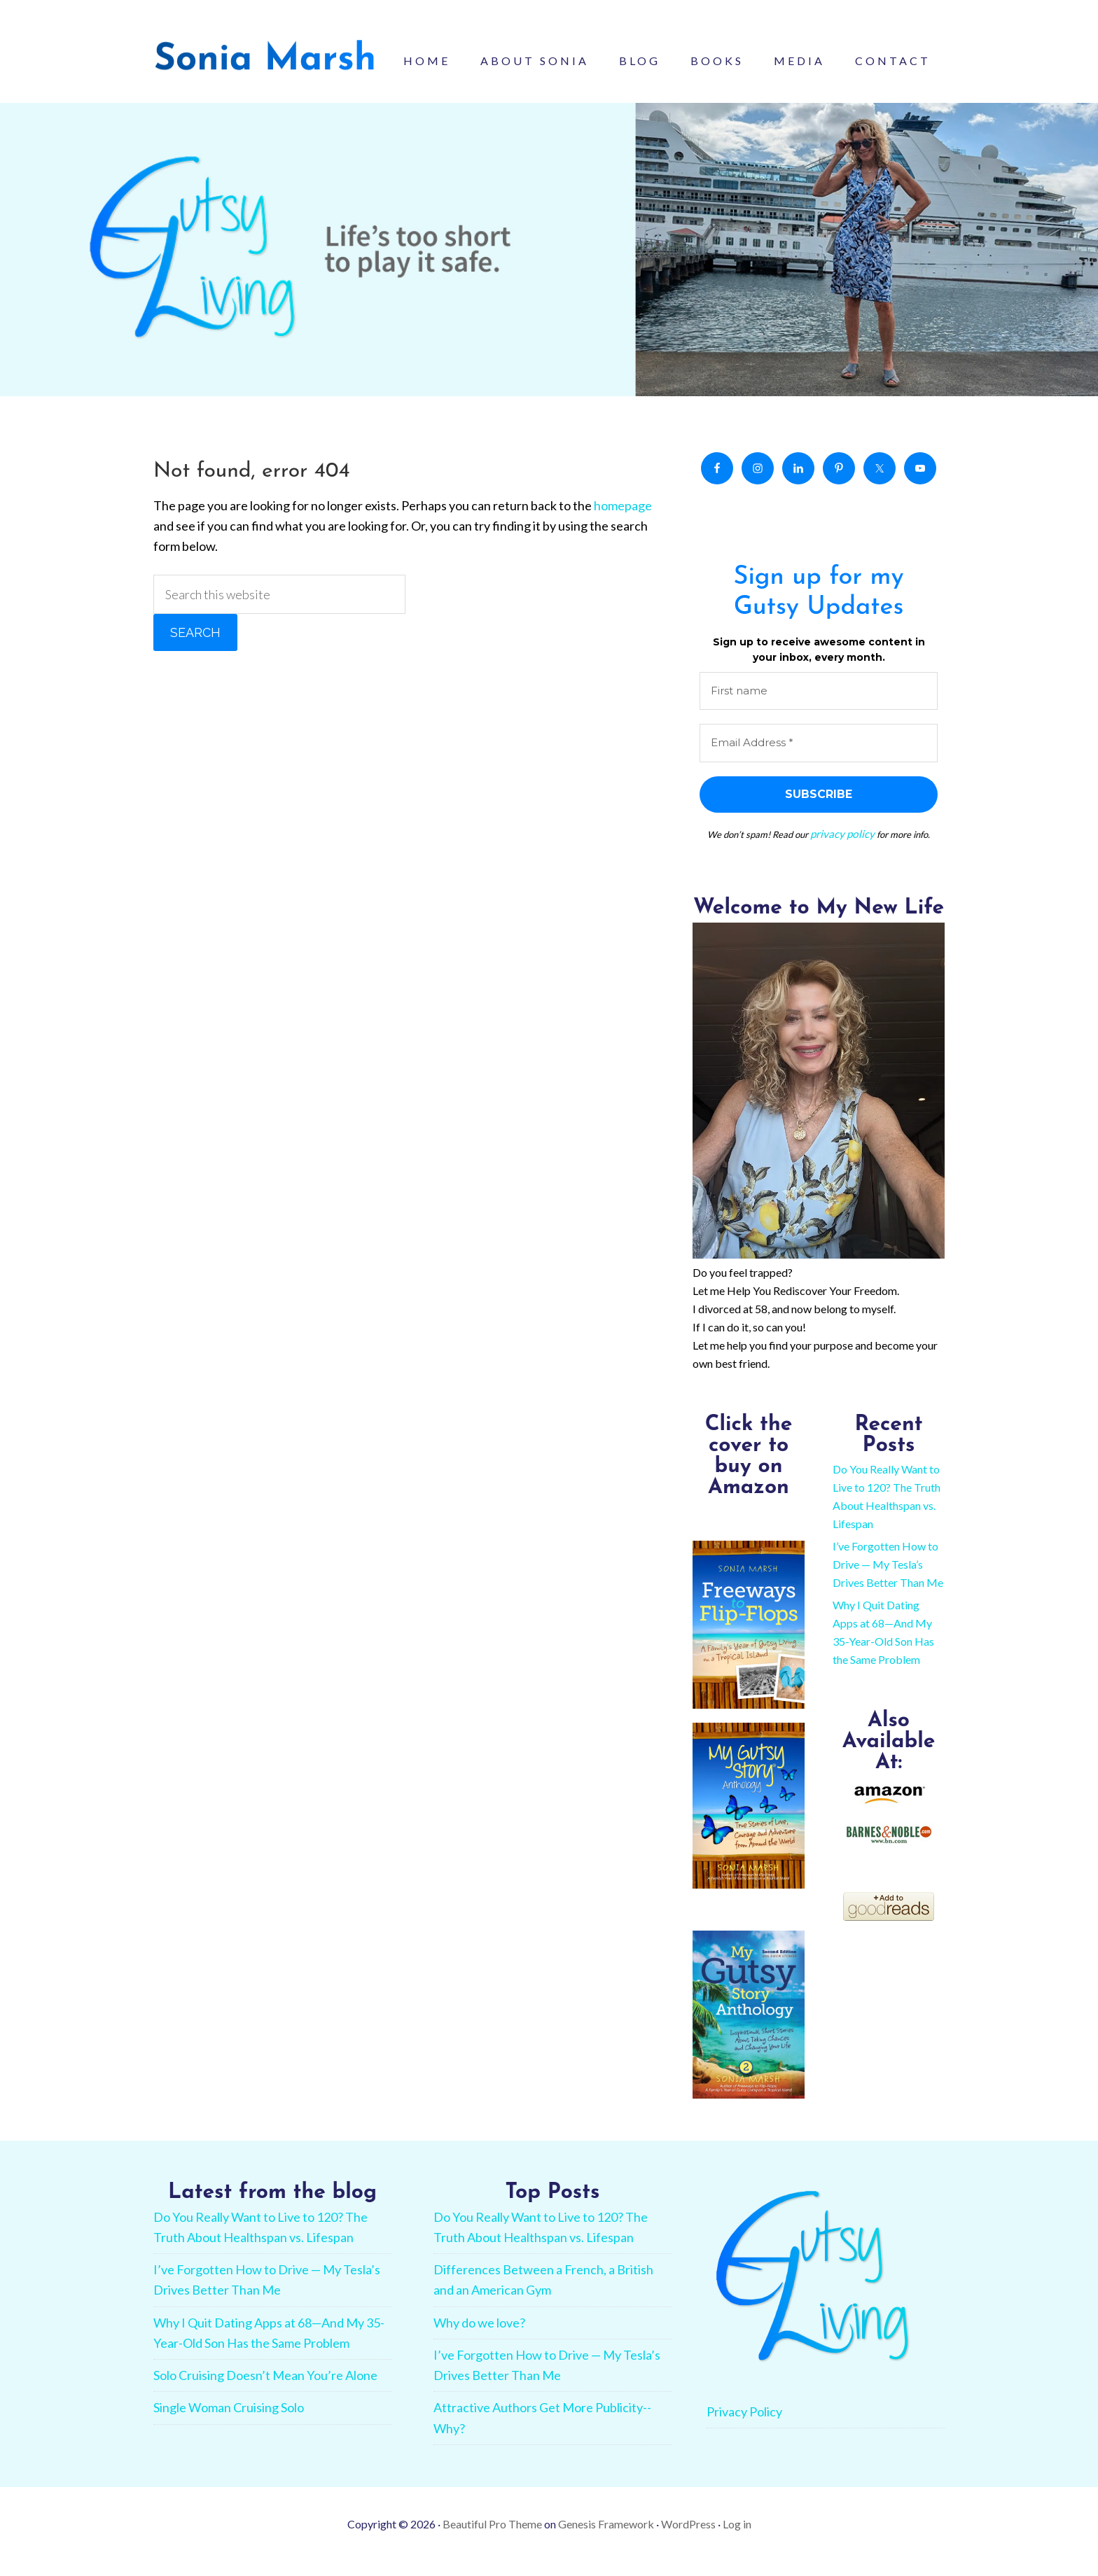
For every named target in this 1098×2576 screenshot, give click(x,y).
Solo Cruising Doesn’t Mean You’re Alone (265, 2390)
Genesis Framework (606, 2538)
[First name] (819, 707)
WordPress (688, 2538)
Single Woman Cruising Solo (228, 2422)
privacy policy (842, 849)
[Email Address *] (819, 760)
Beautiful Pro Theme (492, 2538)
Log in (737, 2538)
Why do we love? (479, 2337)
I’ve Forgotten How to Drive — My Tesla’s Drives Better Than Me (888, 1579)
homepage (623, 521)
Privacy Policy (744, 2426)
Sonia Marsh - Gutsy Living (265, 63)
